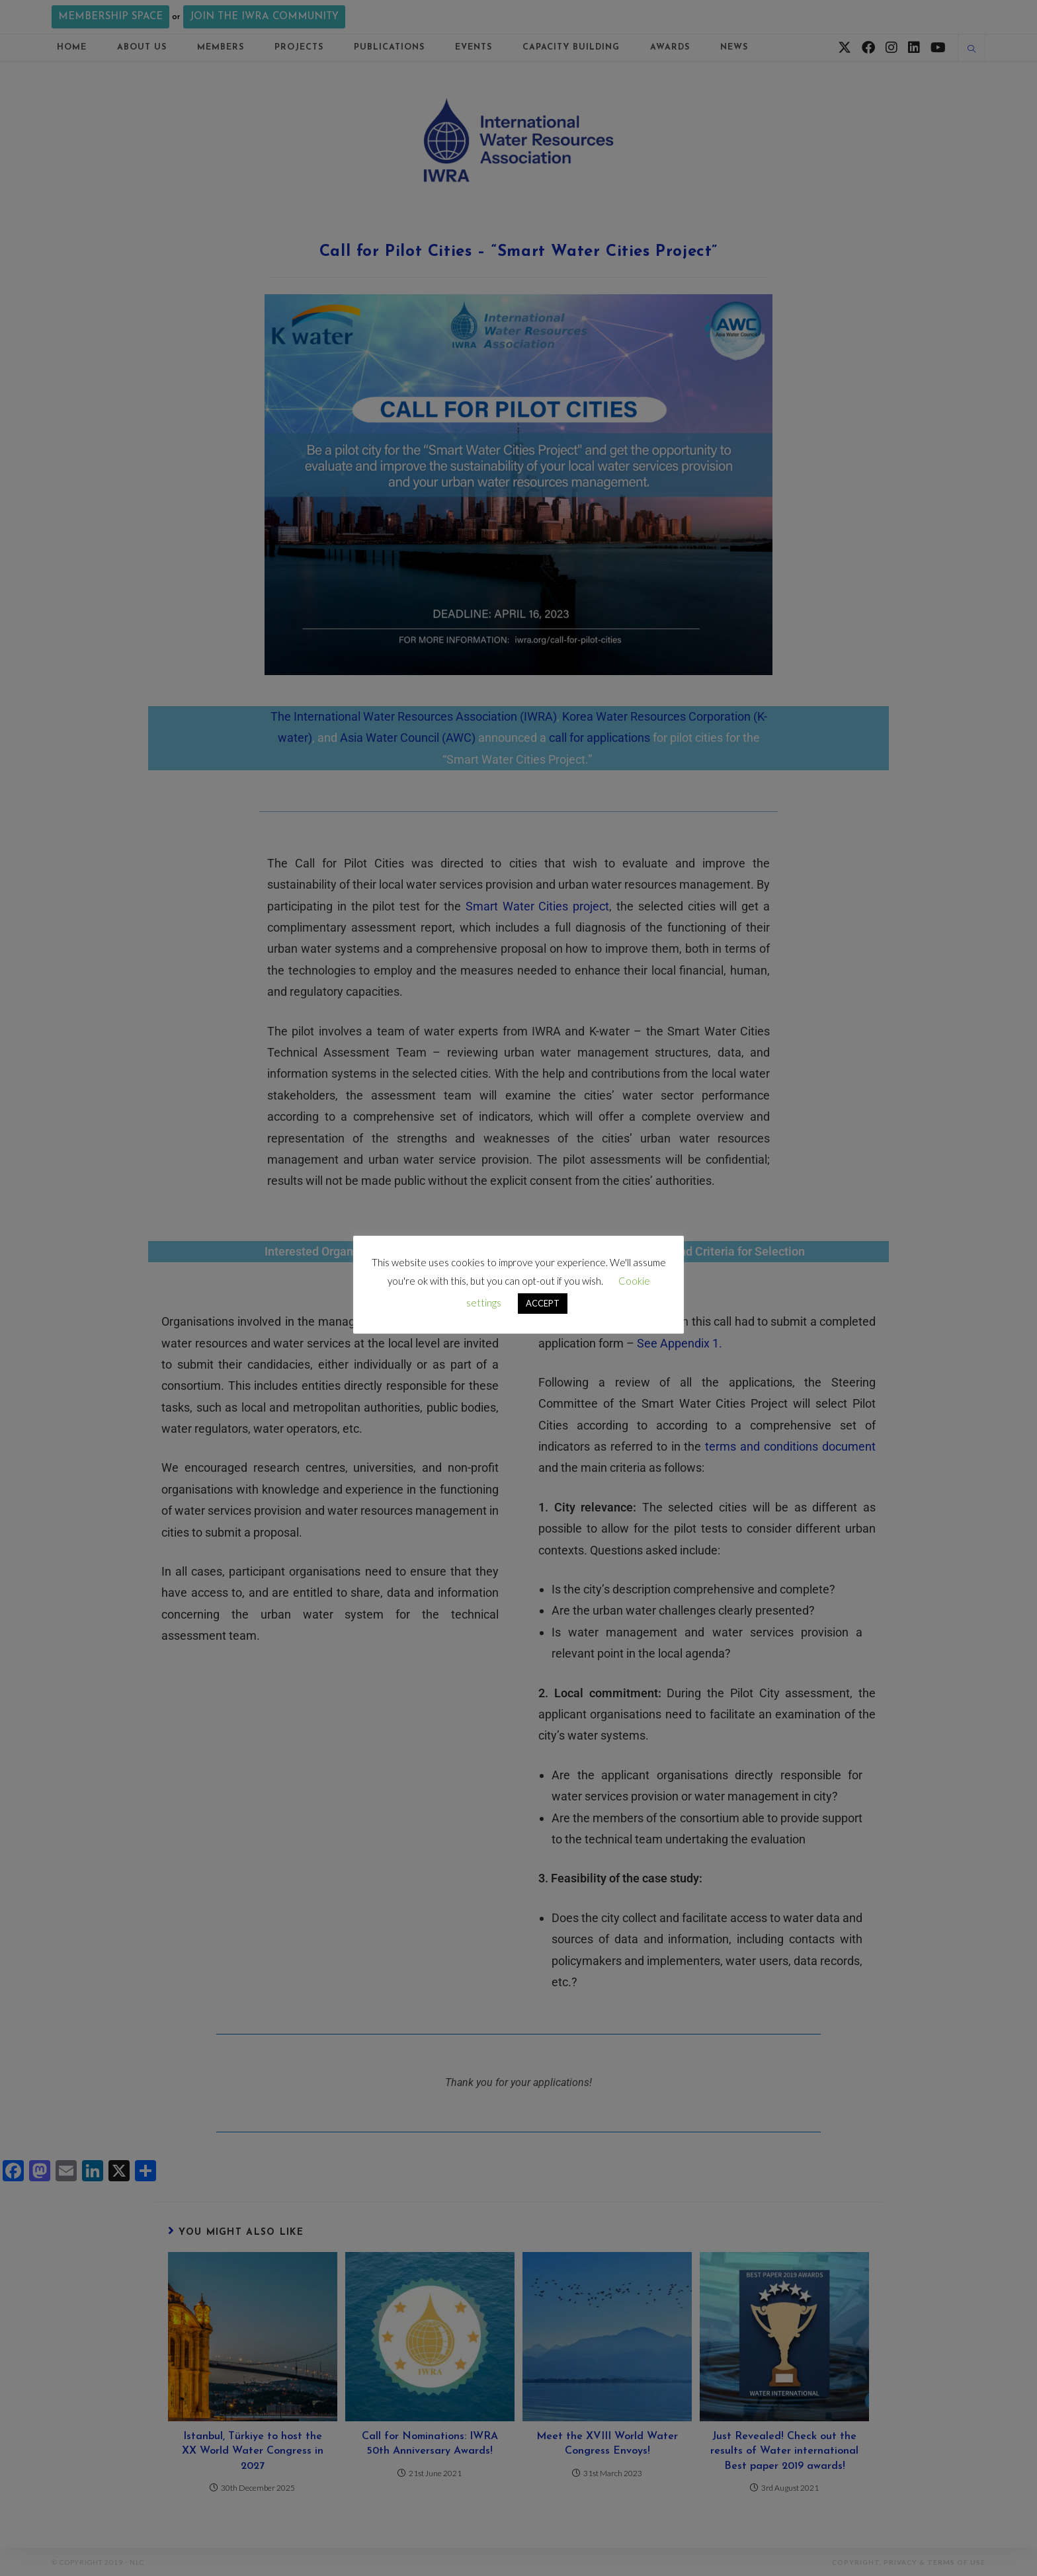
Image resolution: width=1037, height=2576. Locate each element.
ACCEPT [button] (543, 1303)
